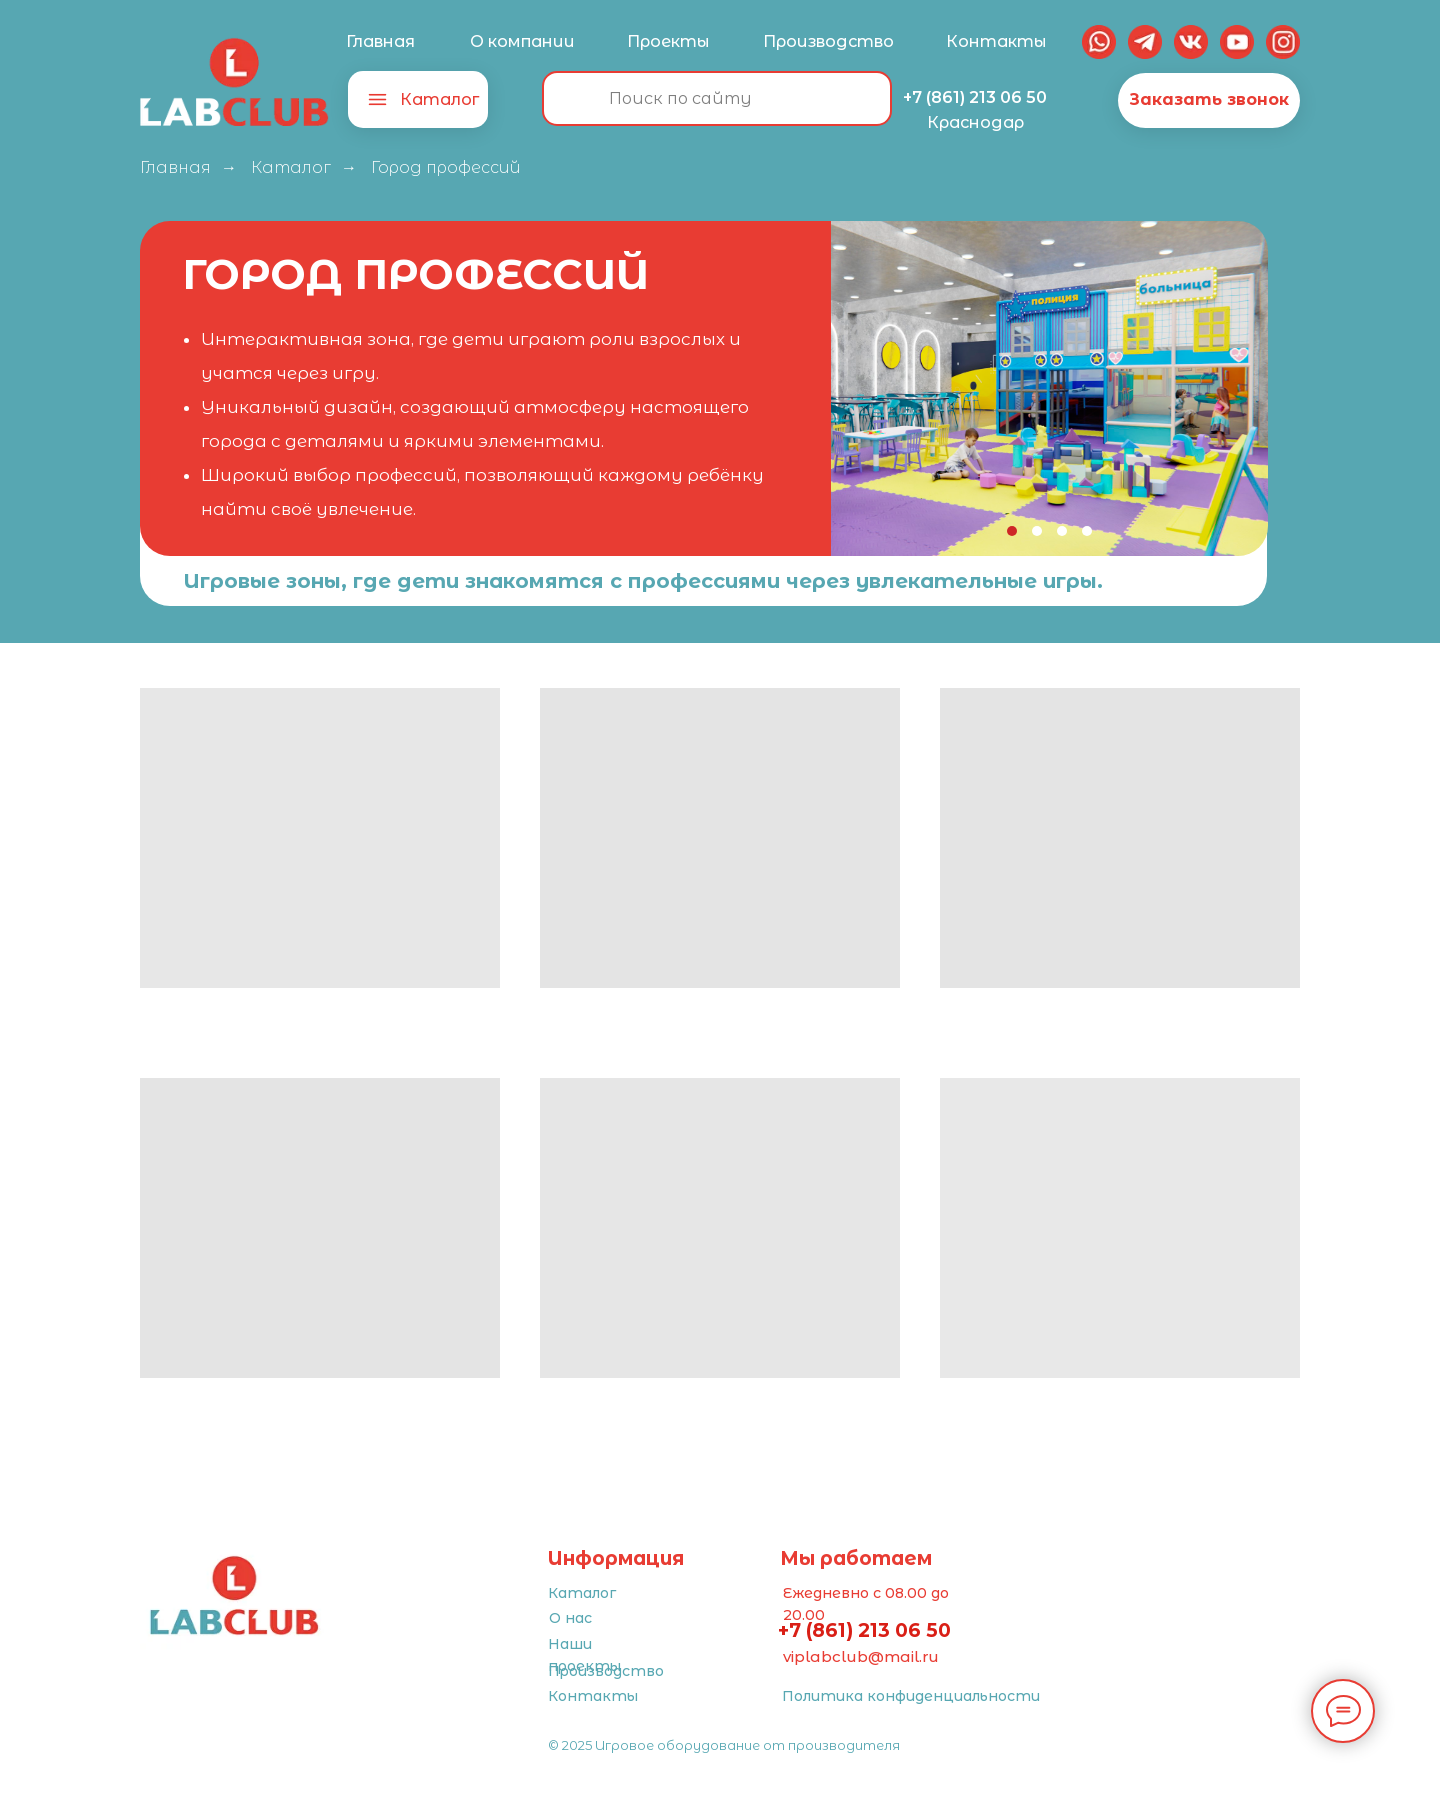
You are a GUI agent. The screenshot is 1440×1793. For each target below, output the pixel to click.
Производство (828, 41)
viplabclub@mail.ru (861, 1656)
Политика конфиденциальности (911, 1696)
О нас (570, 1618)
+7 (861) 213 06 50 (975, 97)
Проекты (668, 41)
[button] (1209, 100)
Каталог (439, 99)
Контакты (996, 41)
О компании (522, 41)
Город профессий (446, 167)
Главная (380, 41)
